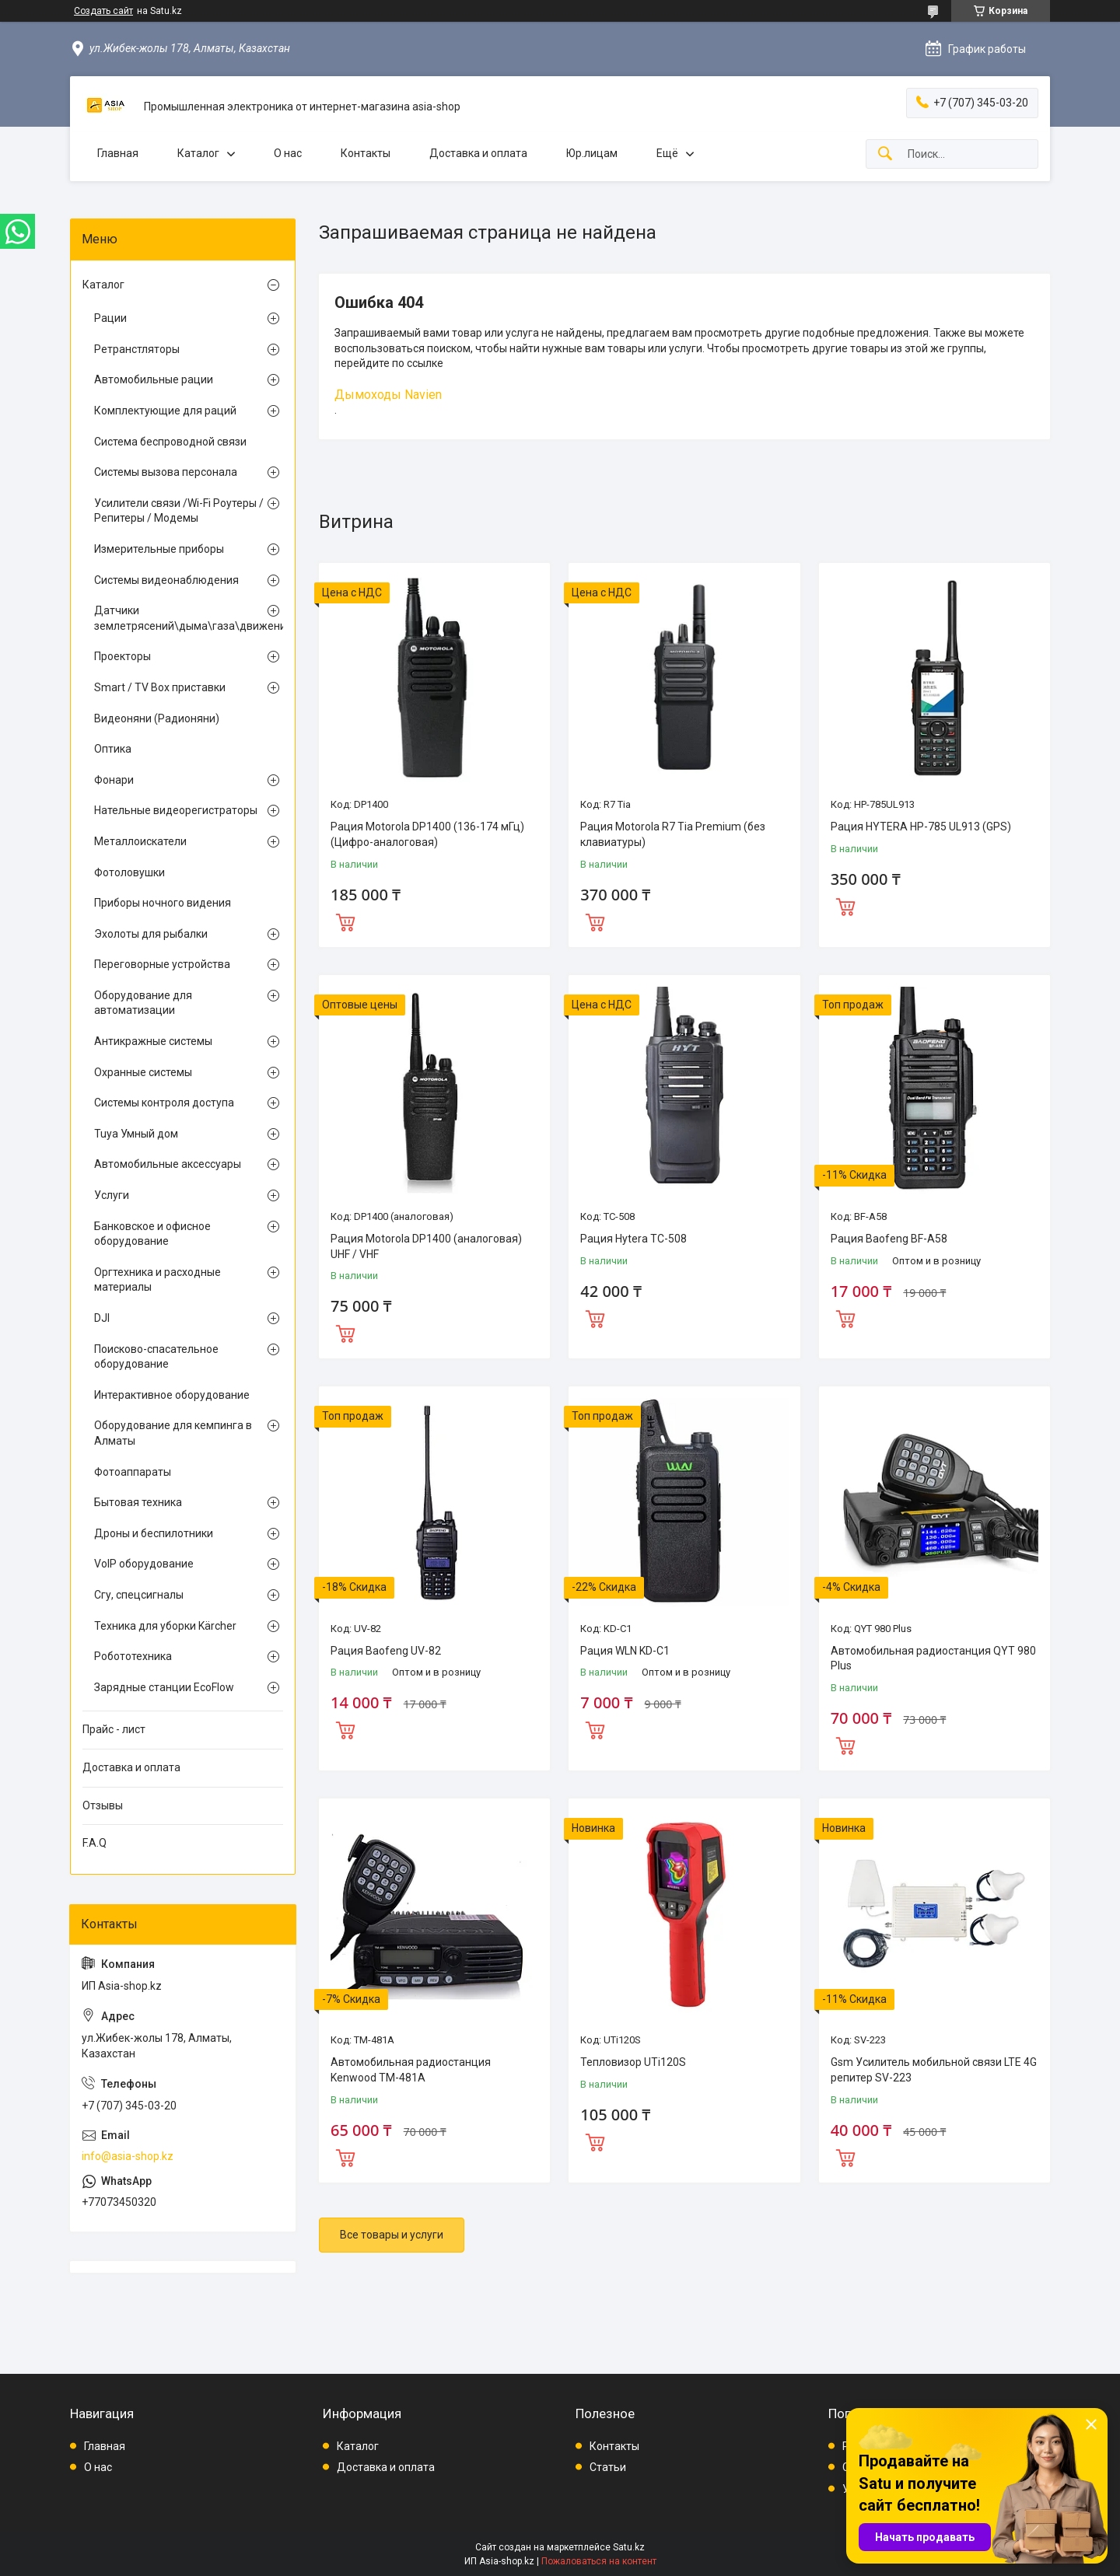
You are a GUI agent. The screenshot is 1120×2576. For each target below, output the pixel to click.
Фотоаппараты (132, 1472)
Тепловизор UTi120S (633, 2062)
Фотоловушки (129, 872)
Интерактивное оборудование (172, 1395)
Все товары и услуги (391, 2234)
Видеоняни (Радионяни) (156, 718)
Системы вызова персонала (165, 472)
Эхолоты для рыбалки (151, 934)
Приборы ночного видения (162, 903)
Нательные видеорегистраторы (175, 810)
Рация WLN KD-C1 (625, 1651)
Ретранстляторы (137, 349)
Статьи (608, 2467)
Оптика (112, 749)
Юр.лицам (592, 153)
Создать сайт (103, 10)
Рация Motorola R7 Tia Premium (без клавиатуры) (672, 834)
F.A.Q (94, 1843)
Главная (117, 153)
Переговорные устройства (162, 964)
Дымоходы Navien (388, 394)
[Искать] (885, 154)
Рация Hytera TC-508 (633, 1238)
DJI (102, 1318)
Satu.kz (629, 2547)
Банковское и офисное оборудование (152, 1234)
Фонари (114, 780)
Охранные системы (143, 1072)
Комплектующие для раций (165, 410)
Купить (345, 920)
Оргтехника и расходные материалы (157, 1280)
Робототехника (133, 1656)
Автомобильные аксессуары (167, 1164)
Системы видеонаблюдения (166, 580)
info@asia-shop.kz (127, 2156)
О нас (288, 153)
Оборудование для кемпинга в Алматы (173, 1433)
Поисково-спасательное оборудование (156, 1357)
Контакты (365, 153)
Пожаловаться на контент (598, 2561)
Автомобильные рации (153, 379)
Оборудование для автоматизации (143, 1003)
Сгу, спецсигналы (139, 1595)
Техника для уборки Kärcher (165, 1626)
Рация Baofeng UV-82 (386, 1651)
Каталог (198, 153)
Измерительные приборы (159, 549)
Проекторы (122, 656)
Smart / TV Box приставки (160, 687)
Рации (110, 318)
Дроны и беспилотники (153, 1533)
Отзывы (102, 1805)
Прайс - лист (113, 1729)
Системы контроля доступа (164, 1102)
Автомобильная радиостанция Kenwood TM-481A (411, 2070)
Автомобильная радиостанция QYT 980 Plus (933, 1658)
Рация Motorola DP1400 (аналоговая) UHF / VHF (426, 1246)
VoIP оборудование (144, 1563)
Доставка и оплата (478, 153)
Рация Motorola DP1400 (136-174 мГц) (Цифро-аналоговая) (427, 834)
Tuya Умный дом (136, 1133)
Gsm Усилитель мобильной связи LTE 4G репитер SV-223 (934, 2070)
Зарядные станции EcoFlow (164, 1687)
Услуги (111, 1195)
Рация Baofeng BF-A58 (889, 1238)
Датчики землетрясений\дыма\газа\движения (179, 618)
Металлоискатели (140, 841)
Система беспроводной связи (170, 441)
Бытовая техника (138, 1502)
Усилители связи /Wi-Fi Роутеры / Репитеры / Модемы (179, 511)
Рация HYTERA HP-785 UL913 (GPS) (921, 826)
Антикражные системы (153, 1041)
